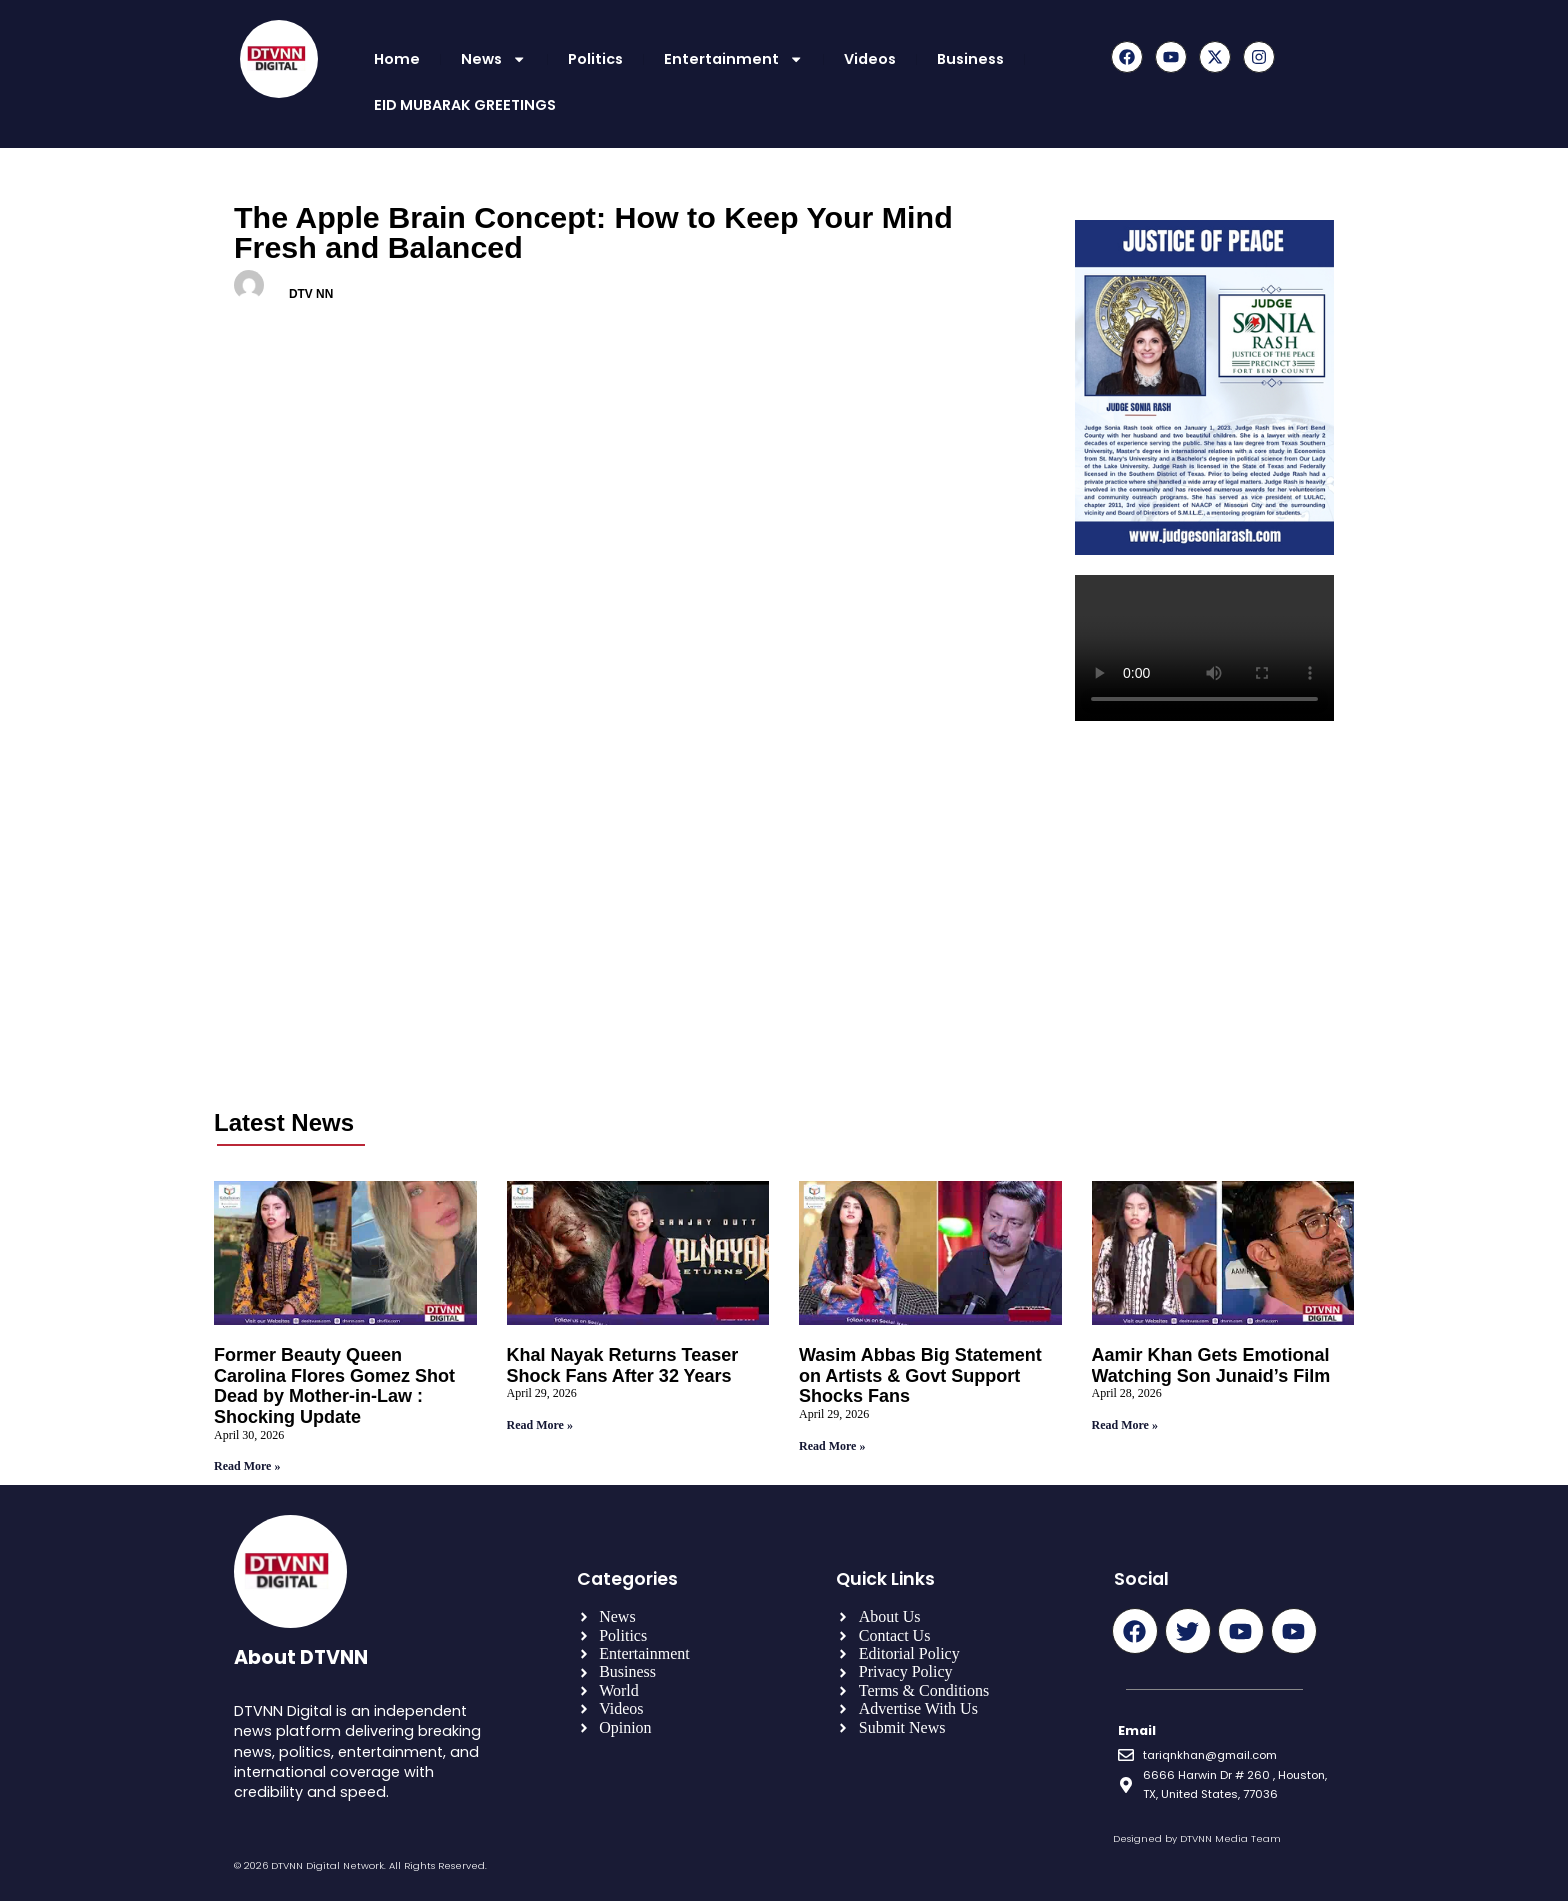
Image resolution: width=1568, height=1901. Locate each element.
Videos (870, 59)
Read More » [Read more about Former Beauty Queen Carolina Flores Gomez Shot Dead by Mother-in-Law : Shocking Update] (247, 1466)
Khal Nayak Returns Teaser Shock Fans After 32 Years (623, 1365)
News (493, 59)
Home (397, 59)
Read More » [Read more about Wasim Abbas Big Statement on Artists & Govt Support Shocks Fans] (832, 1446)
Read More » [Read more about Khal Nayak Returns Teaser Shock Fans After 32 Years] (540, 1425)
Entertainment (733, 59)
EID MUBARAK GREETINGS (465, 105)
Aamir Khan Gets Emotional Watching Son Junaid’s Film (1211, 1365)
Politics (595, 59)
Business (970, 59)
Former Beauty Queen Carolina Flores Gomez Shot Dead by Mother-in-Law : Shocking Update (334, 1386)
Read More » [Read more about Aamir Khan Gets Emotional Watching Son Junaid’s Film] (1125, 1425)
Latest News (284, 1122)
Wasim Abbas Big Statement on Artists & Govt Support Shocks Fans (920, 1375)
